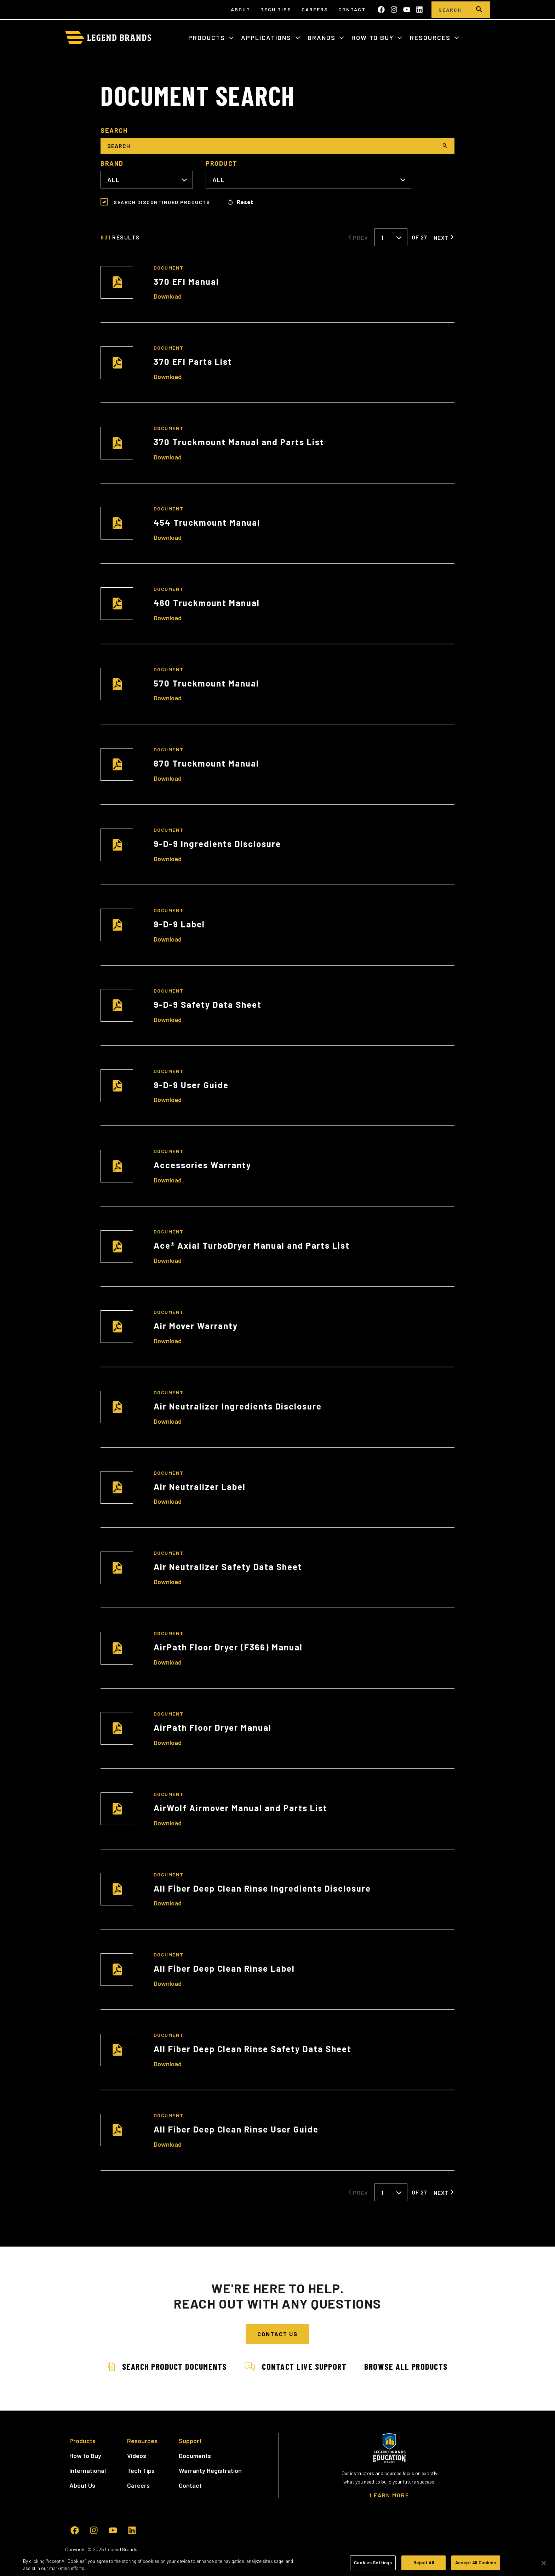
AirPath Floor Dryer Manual (212, 1727)
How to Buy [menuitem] (85, 2455)
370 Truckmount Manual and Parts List (239, 442)
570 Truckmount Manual (206, 683)
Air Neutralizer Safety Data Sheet (228, 1566)
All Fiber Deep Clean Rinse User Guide (236, 2129)
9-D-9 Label (179, 924)
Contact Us (277, 2334)
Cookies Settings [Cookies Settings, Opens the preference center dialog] (373, 2562)
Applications (267, 37)
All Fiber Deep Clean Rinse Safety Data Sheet (252, 2049)
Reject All (423, 2562)
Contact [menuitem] (352, 9)
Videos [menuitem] (136, 2455)
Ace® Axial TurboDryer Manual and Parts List (252, 1245)
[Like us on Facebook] (381, 9)
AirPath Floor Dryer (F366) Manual (228, 1647)
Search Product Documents (167, 2366)
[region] (277, 2563)
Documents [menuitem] (195, 2455)
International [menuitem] (87, 2470)
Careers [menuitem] (315, 9)
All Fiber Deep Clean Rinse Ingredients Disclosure (262, 1888)
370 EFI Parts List (193, 361)
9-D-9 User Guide (191, 1085)
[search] (479, 9)
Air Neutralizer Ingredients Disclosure (238, 1406)
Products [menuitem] (82, 2441)
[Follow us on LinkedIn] (419, 9)
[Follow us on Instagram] (394, 9)
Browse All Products (406, 2366)
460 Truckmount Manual (207, 603)
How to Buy (373, 37)
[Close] (543, 2563)
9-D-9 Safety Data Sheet (208, 1004)
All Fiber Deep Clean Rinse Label (224, 1968)
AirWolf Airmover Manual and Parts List (240, 1808)
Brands (323, 37)
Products (207, 37)
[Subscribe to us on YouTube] (406, 9)
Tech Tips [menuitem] (276, 9)
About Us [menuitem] (82, 2485)
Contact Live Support (296, 2366)
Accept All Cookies (475, 2562)
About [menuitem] (240, 9)
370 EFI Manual (186, 281)
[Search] (450, 9)
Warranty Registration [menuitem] (210, 2470)
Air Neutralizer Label (200, 1486)
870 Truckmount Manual (206, 763)
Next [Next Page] (441, 237)
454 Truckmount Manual (207, 522)
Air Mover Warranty (196, 1326)
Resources (431, 37)
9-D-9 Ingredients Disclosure (217, 843)
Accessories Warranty (202, 1165)
